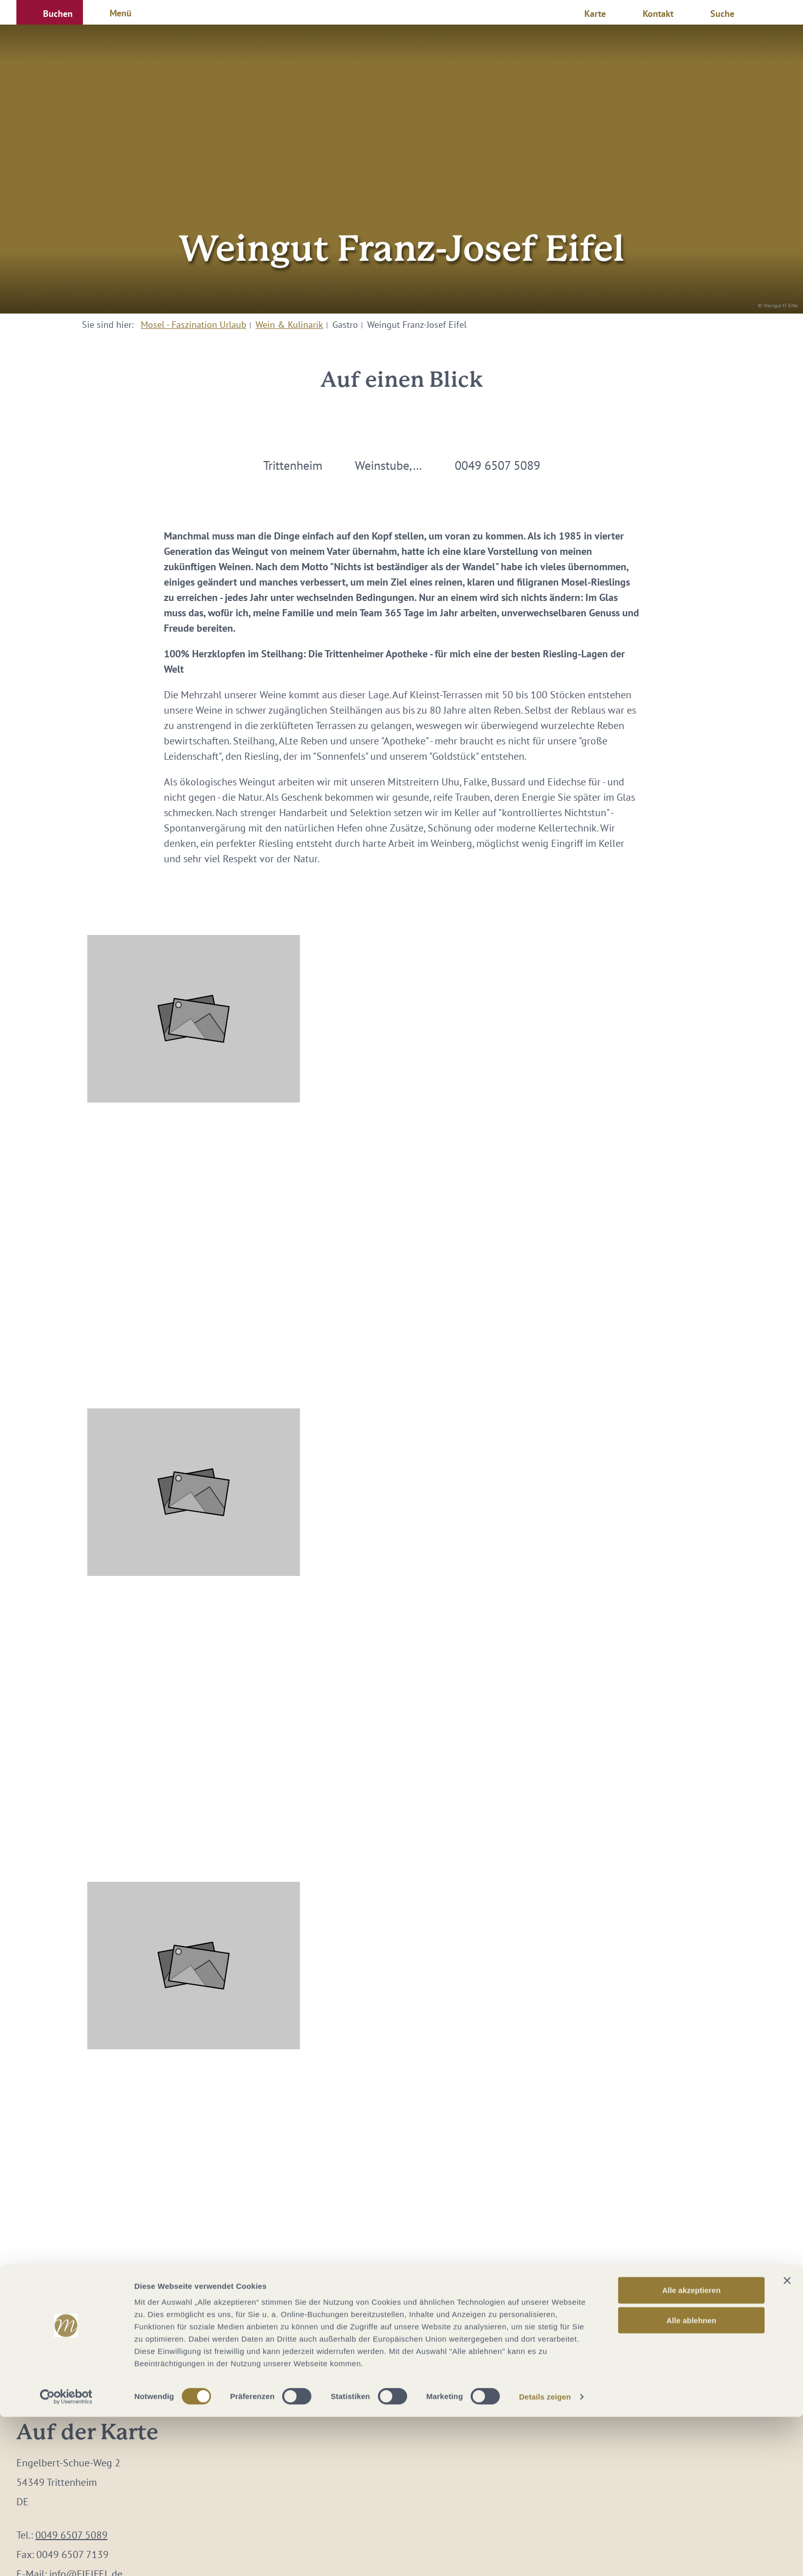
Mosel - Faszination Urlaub (193, 324)
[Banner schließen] (787, 2439)
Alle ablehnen (691, 2479)
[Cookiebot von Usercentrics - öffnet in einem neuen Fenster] (66, 2556)
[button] (49, 12)
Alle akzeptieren (691, 2449)
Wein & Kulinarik (289, 324)
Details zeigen (544, 2555)
